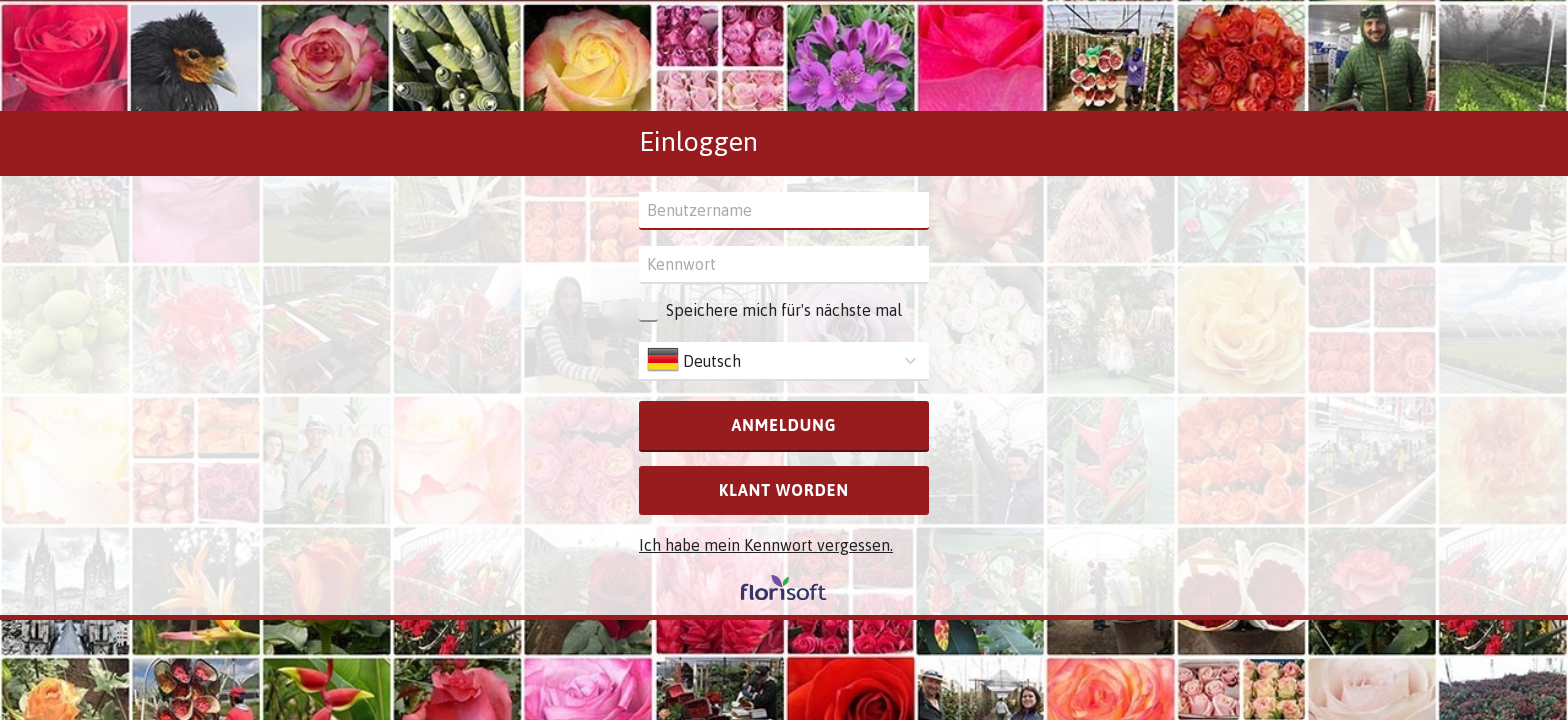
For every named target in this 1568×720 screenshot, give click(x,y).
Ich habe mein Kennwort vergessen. (766, 545)
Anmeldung (783, 425)
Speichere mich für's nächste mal (784, 310)
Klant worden (784, 490)
